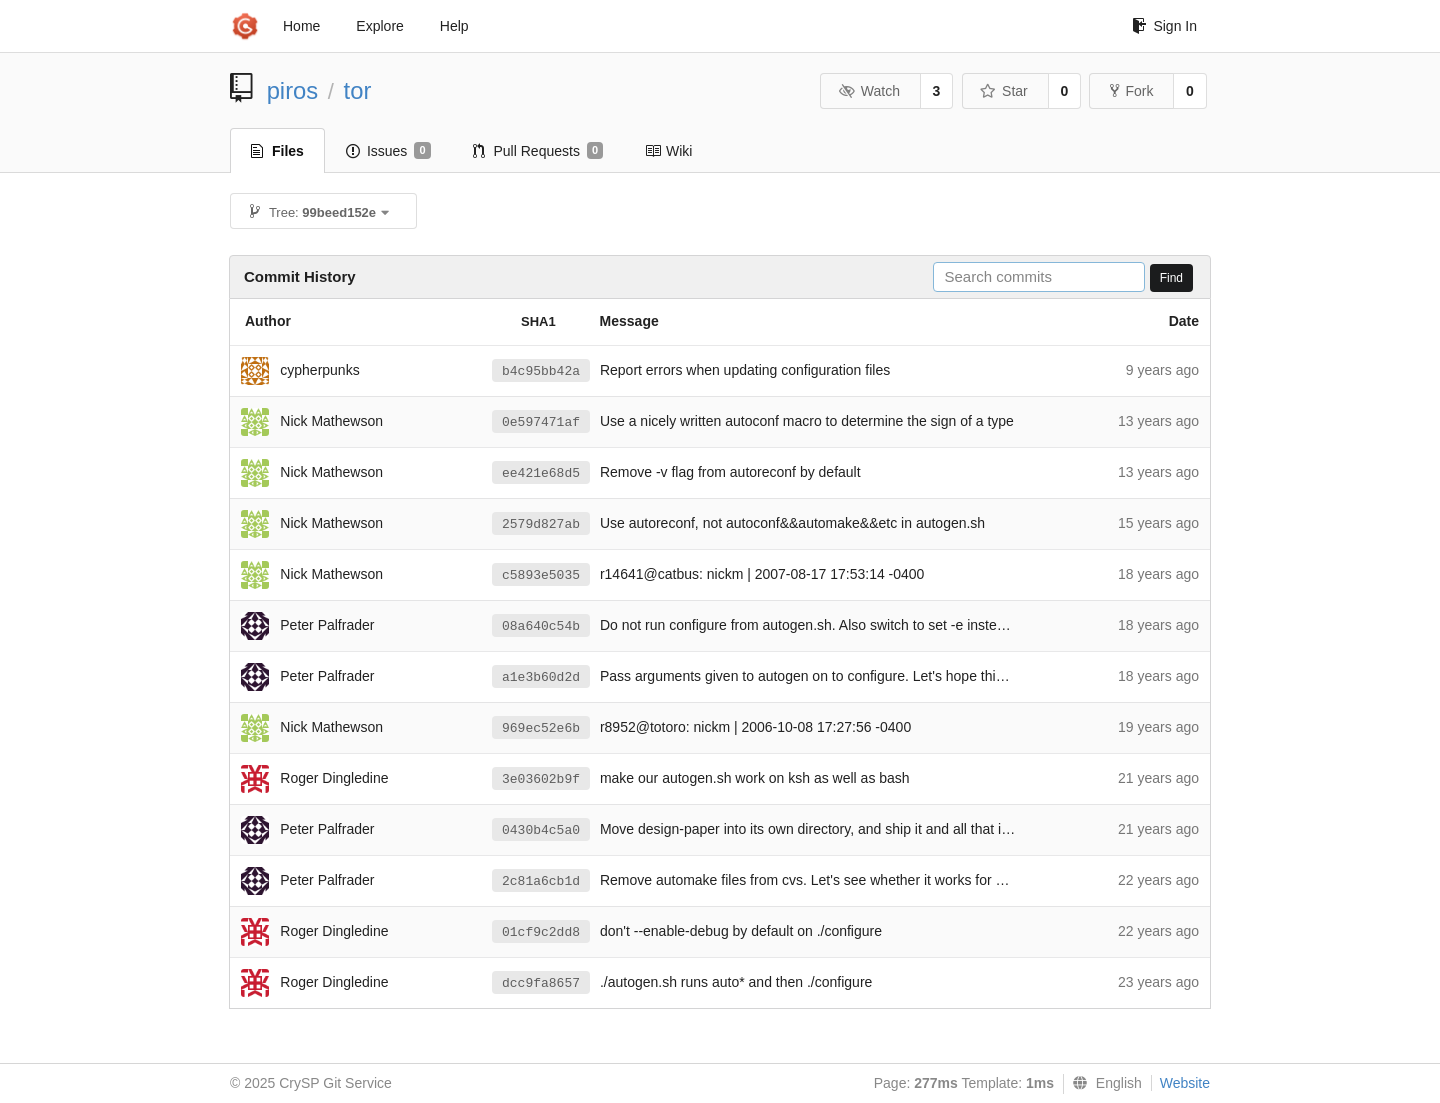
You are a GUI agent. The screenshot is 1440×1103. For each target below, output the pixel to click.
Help (454, 26)
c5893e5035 (541, 575)
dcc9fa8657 (541, 983)
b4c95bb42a (541, 371)
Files (277, 151)
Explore (379, 26)
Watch (869, 91)
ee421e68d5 (541, 473)
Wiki (668, 151)
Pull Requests (538, 151)
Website (1185, 1083)
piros (293, 90)
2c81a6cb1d (541, 881)
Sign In (1164, 26)
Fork (1131, 91)
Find (1171, 278)
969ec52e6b (541, 728)
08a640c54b (541, 626)
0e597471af (541, 422)
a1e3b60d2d (541, 677)
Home (301, 26)
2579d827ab (541, 524)
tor (358, 90)
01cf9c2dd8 (541, 932)
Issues (388, 151)
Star (1004, 91)
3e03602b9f (541, 779)
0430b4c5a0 (541, 830)
